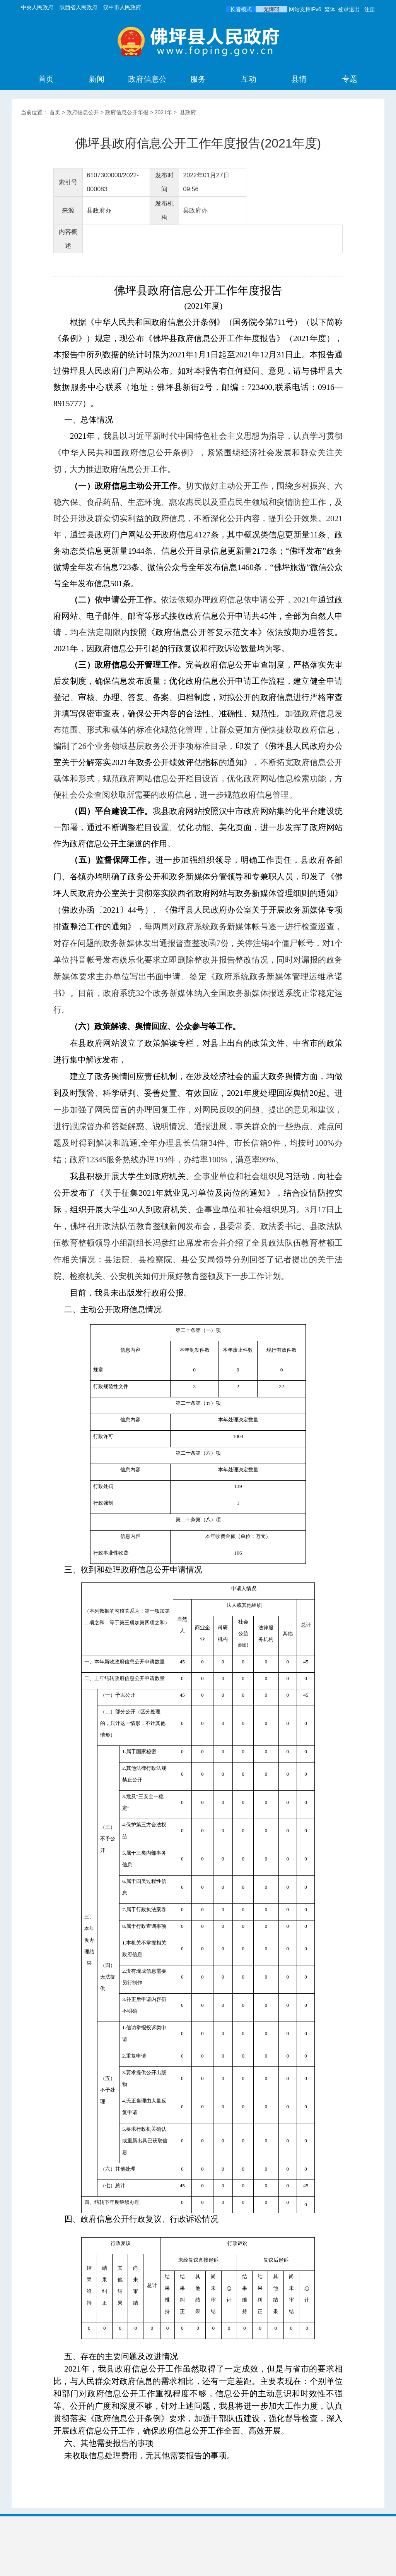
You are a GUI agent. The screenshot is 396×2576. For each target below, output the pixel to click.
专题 (349, 79)
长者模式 (241, 9)
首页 (46, 79)
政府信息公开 (147, 89)
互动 (248, 79)
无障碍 (271, 9)
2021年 (163, 112)
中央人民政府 (37, 7)
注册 (369, 9)
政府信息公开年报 (126, 112)
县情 (299, 79)
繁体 (329, 9)
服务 (198, 79)
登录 (343, 9)
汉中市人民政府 (122, 7)
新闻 (96, 79)
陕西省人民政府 (78, 7)
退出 (354, 9)
